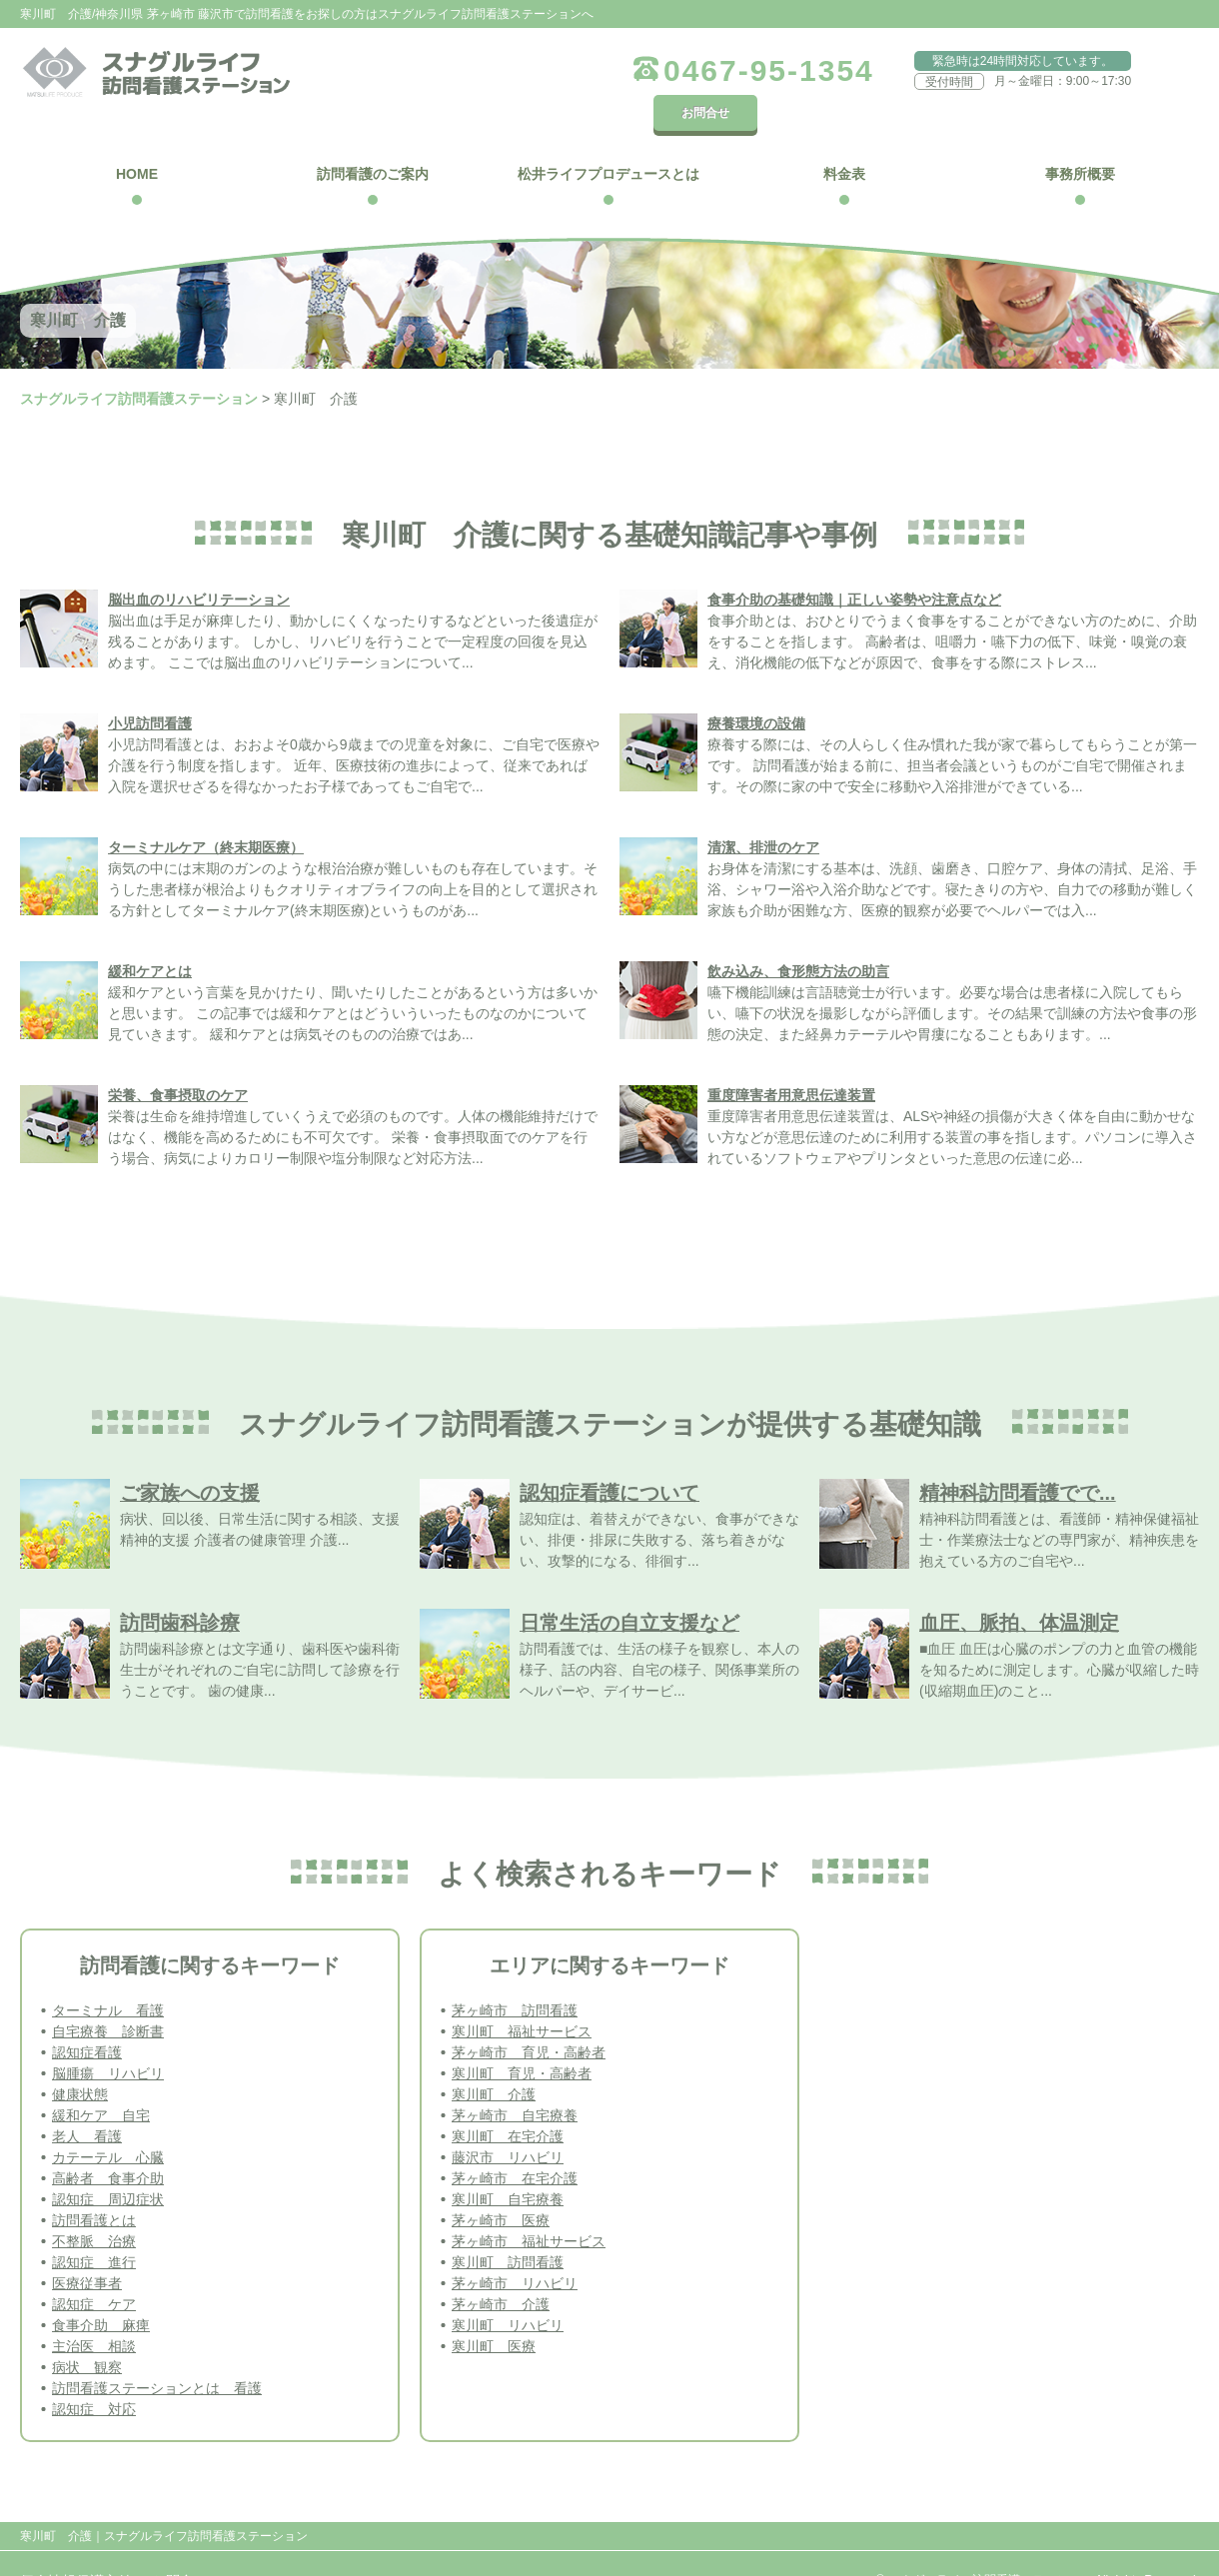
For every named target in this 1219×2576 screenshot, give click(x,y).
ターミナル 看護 (108, 1974)
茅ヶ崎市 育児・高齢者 (529, 2016)
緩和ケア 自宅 (101, 2079)
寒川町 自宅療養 (508, 2163)
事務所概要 (1080, 138)
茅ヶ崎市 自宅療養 (515, 2079)
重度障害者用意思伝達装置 (791, 1059)
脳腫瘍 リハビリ (108, 2037)
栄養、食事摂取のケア (178, 1059)
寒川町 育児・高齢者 (522, 2037)
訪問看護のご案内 (373, 138)
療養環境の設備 (756, 687)
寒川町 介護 (494, 2058)
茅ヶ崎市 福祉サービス (529, 2205)
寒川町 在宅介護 (508, 2100)
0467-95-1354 (716, 70)
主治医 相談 (94, 2310)
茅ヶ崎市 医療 (501, 2184)
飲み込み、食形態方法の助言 (798, 935)
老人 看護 (87, 2100)
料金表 (844, 138)
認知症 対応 (94, 2373)
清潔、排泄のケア (763, 811)
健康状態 (80, 2058)
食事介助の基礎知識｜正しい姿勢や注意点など (854, 564)
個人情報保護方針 (76, 2545)
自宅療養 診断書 (108, 1995)
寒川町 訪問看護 (508, 2226)
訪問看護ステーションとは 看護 (157, 2352)
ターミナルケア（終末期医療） (206, 811)
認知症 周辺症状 (108, 2163)
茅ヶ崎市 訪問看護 (515, 1974)
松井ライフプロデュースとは (608, 138)
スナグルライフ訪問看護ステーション (139, 363)
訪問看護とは (94, 2184)
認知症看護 (87, 2016)
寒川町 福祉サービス (522, 1995)
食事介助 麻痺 (101, 2289)
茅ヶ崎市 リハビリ (515, 2247)
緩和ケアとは (150, 935)
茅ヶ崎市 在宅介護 (515, 2142)
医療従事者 (87, 2247)
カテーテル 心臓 (108, 2121)
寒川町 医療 (494, 2310)
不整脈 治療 (94, 2205)
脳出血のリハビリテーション (199, 564)
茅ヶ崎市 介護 (501, 2268)
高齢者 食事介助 (108, 2142)
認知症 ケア (94, 2268)
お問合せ (1149, 69)
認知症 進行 (94, 2226)
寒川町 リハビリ (508, 2289)
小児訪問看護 (150, 687)
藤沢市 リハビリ (508, 2121)
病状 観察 (87, 2331)
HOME (137, 138)
